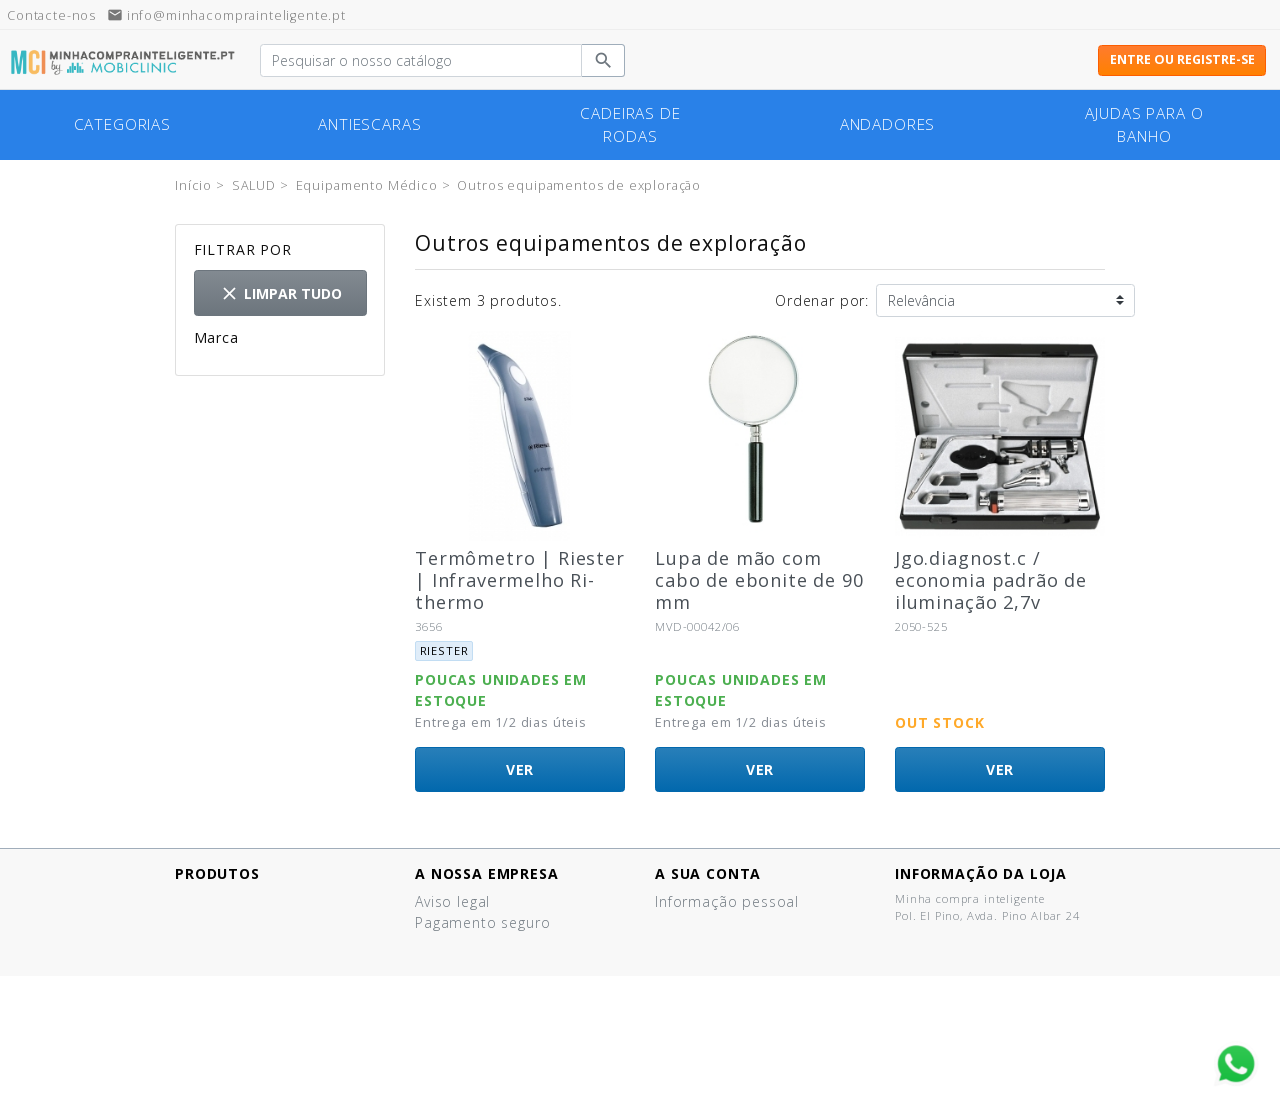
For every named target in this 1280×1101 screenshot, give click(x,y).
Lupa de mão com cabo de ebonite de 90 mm (759, 580)
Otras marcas (274, 389)
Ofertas (202, 901)
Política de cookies (483, 964)
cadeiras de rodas (630, 125)
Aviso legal (452, 901)
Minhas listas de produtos (750, 985)
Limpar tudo (280, 293)
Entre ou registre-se (1182, 59)
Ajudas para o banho (1144, 125)
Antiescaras (369, 124)
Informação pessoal (727, 901)
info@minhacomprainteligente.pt (226, 15)
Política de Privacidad (492, 943)
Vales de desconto (722, 964)
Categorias (122, 124)
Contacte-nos (464, 1027)
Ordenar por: (822, 300)
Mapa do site (463, 1048)
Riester (250, 368)
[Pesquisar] (421, 61)
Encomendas (701, 922)
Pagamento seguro (482, 922)
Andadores (888, 124)
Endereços (693, 943)
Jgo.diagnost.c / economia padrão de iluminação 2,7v (991, 580)
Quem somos (463, 1006)
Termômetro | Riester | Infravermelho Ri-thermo (520, 580)
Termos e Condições (489, 985)
